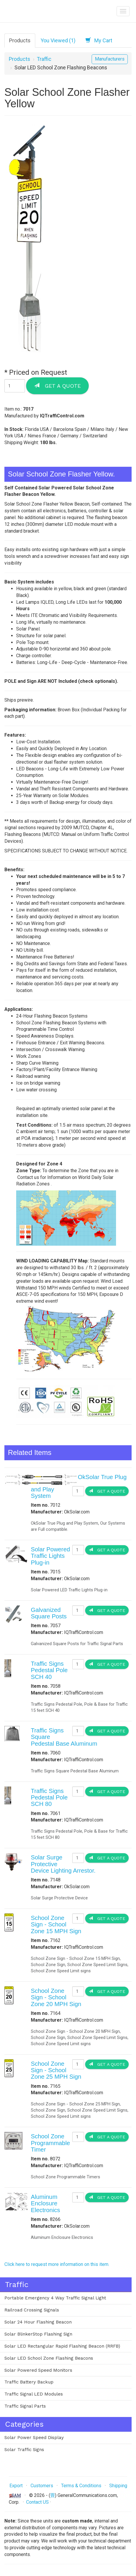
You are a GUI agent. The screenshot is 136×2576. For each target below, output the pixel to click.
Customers (42, 2485)
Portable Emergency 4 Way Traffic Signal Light (55, 2298)
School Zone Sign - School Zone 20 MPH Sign (56, 1997)
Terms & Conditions (81, 2485)
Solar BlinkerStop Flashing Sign (38, 2334)
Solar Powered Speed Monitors (38, 2370)
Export (16, 2485)
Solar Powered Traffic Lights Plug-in (50, 1556)
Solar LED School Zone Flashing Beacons (48, 2358)
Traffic (44, 59)
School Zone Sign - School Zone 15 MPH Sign (56, 1924)
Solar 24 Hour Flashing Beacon (38, 2322)
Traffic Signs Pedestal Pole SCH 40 (49, 1670)
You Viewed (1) (58, 40)
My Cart (98, 40)
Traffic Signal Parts (25, 2406)
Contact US (37, 2502)
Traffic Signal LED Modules (33, 2394)
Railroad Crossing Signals (31, 2310)
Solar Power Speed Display (34, 2437)
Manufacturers (110, 59)
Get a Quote (57, 385)
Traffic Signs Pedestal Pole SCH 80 (49, 1797)
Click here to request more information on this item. (56, 2264)
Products (20, 40)
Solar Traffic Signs (24, 2449)
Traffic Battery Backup (28, 2382)
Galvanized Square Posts (49, 1613)
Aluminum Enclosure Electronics (45, 2203)
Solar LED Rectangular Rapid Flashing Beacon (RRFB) (62, 2346)
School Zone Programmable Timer (50, 2143)
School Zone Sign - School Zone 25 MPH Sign (56, 2070)
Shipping (118, 2485)
